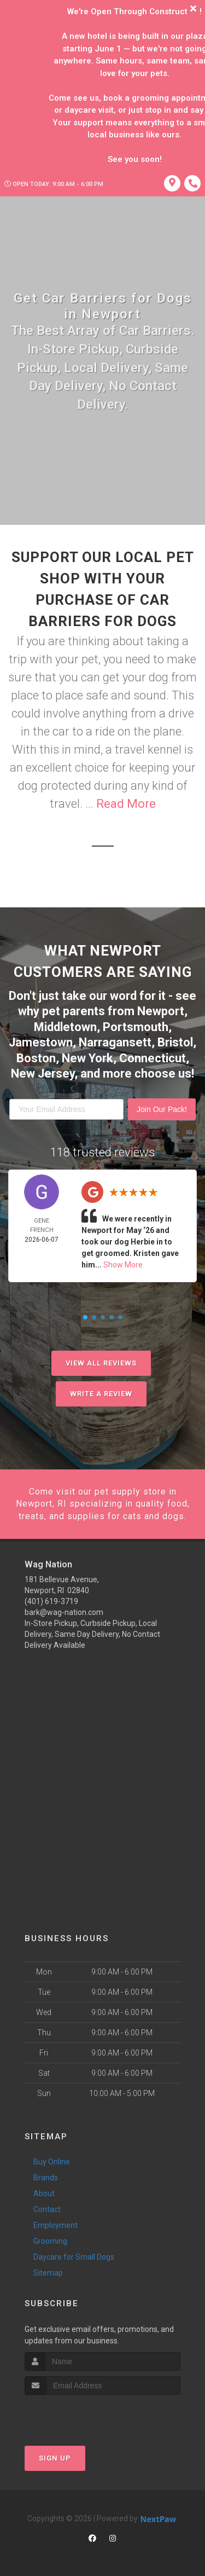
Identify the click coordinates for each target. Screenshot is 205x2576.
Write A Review (101, 1394)
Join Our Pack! (162, 1109)
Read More (126, 804)
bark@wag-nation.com (64, 1612)
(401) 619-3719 (51, 1601)
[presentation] (83, 2415)
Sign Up (55, 2458)
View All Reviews (101, 1363)
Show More (123, 1264)
